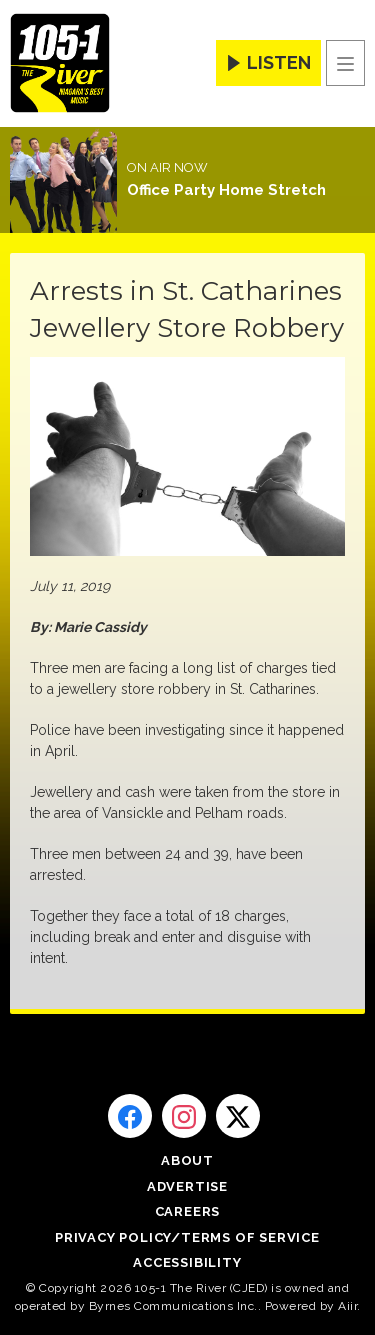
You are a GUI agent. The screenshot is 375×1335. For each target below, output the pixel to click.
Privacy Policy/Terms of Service (187, 1237)
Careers (188, 1211)
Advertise (187, 1186)
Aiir (347, 1306)
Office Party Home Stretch (226, 190)
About (187, 1160)
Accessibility (187, 1262)
